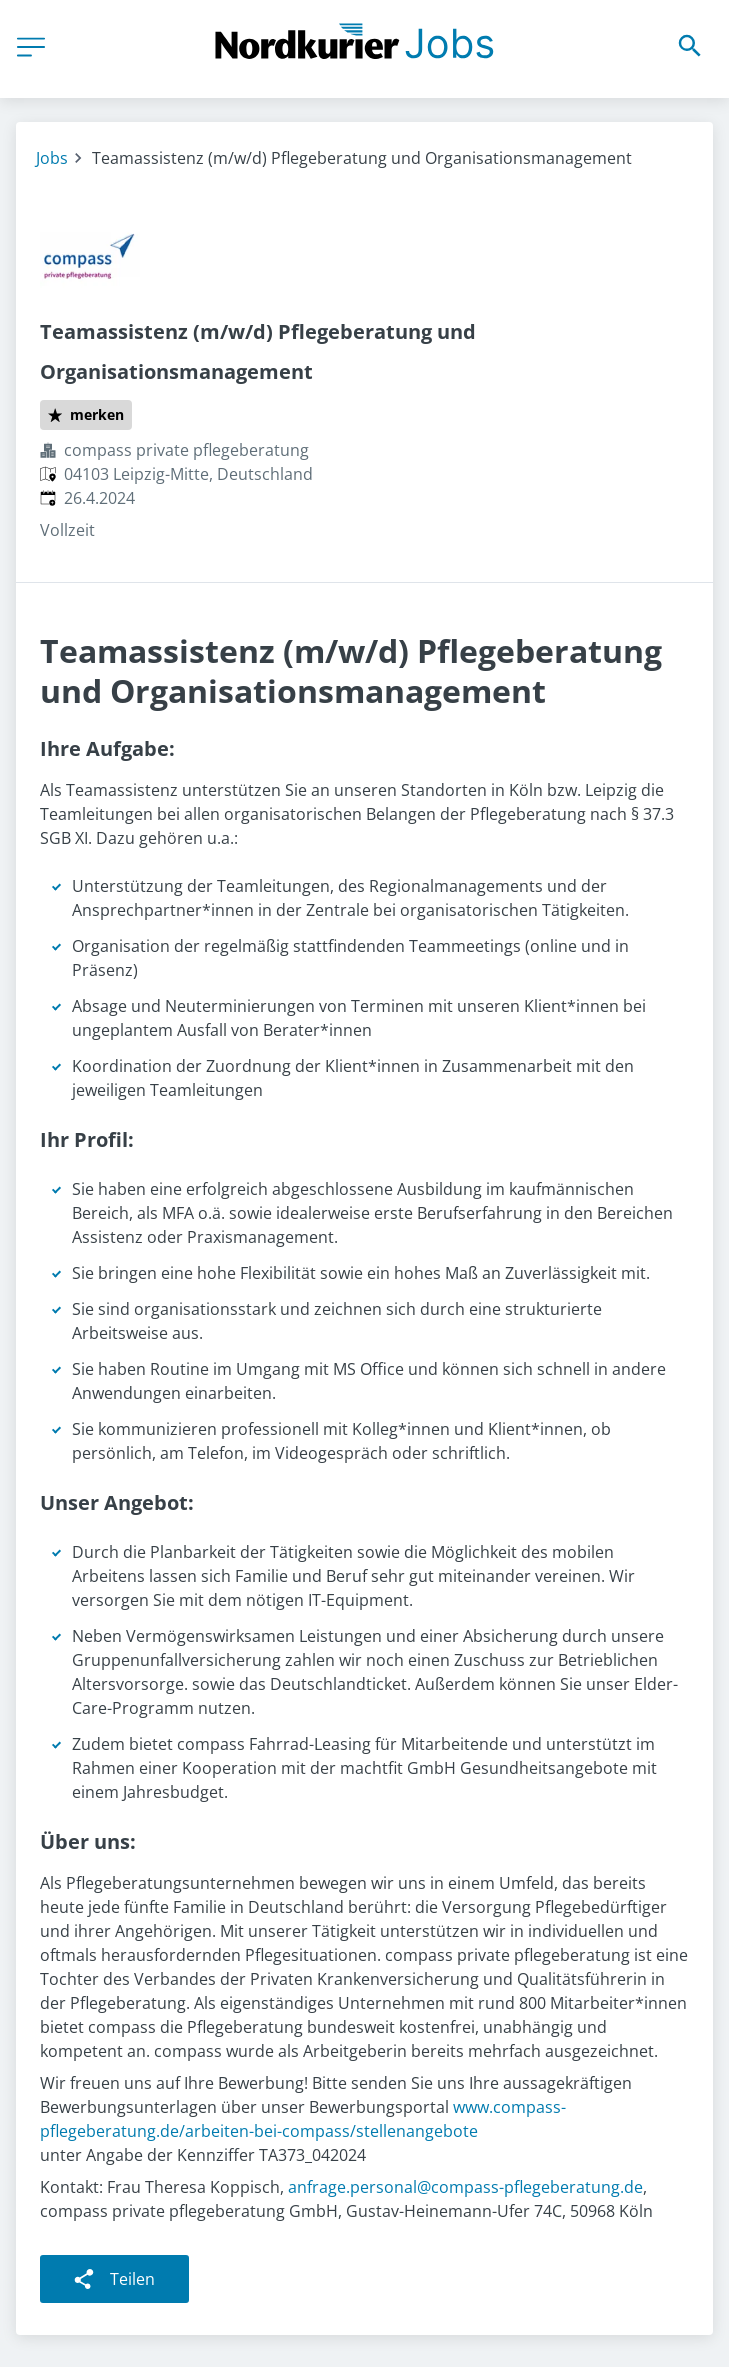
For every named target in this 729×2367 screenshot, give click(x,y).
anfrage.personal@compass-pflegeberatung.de (465, 2187)
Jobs (52, 158)
